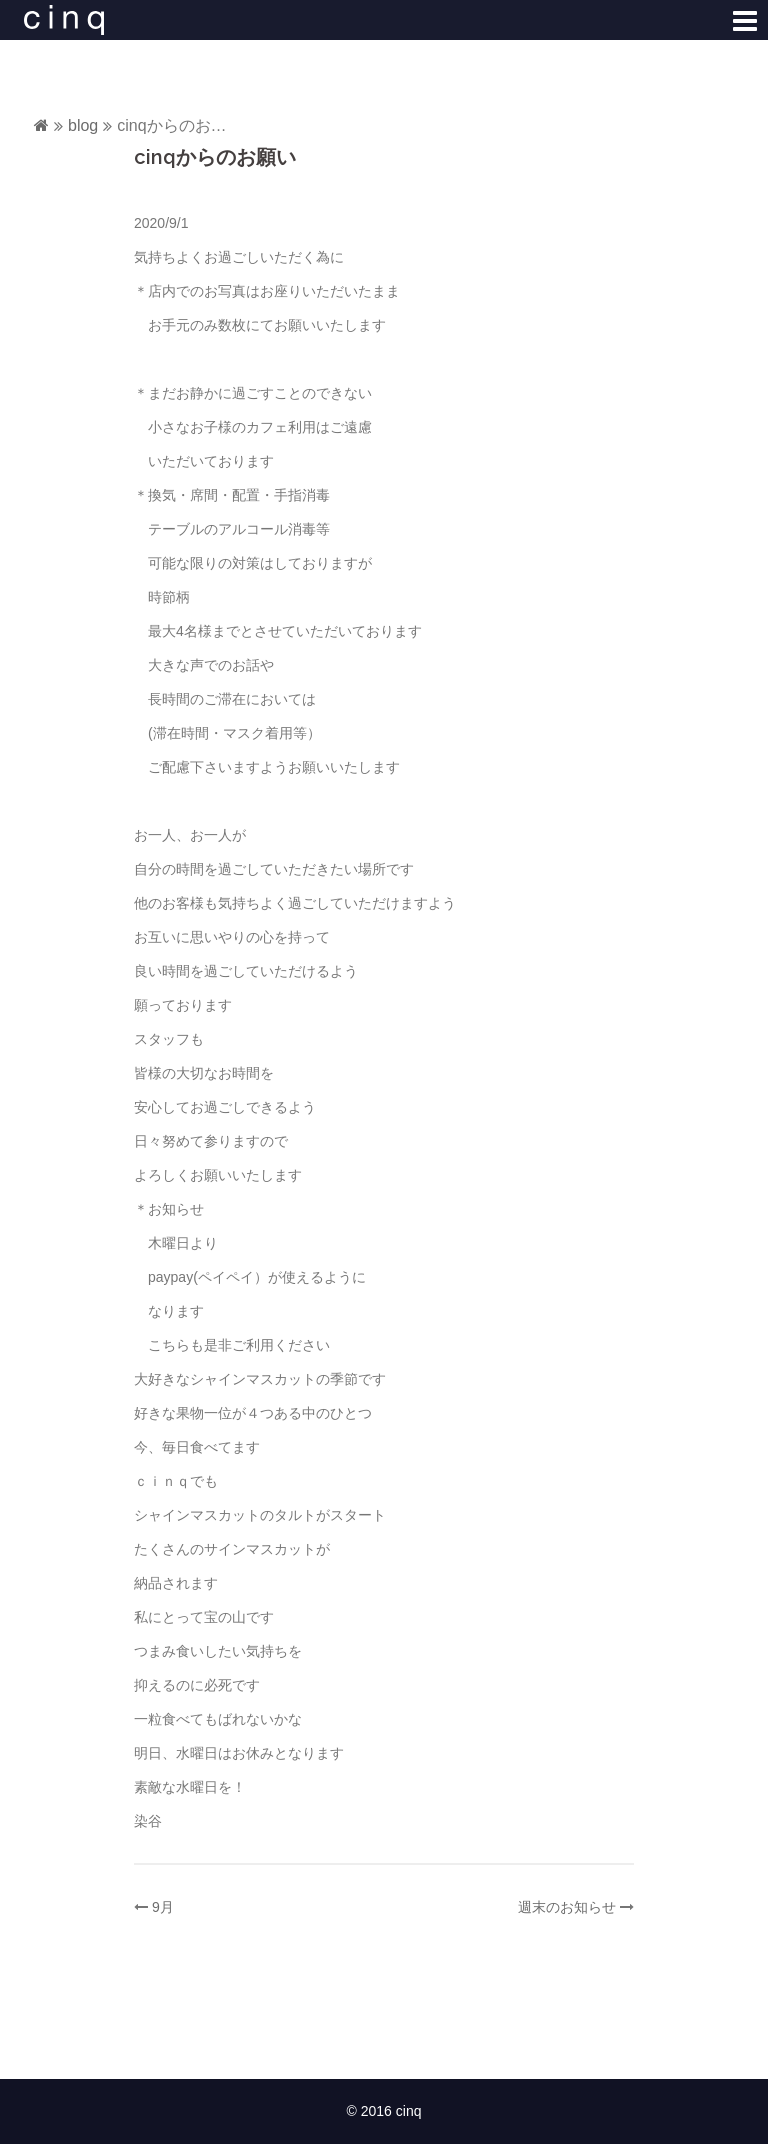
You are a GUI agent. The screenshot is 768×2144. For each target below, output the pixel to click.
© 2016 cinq (384, 2111)
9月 (163, 1907)
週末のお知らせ (567, 1907)
